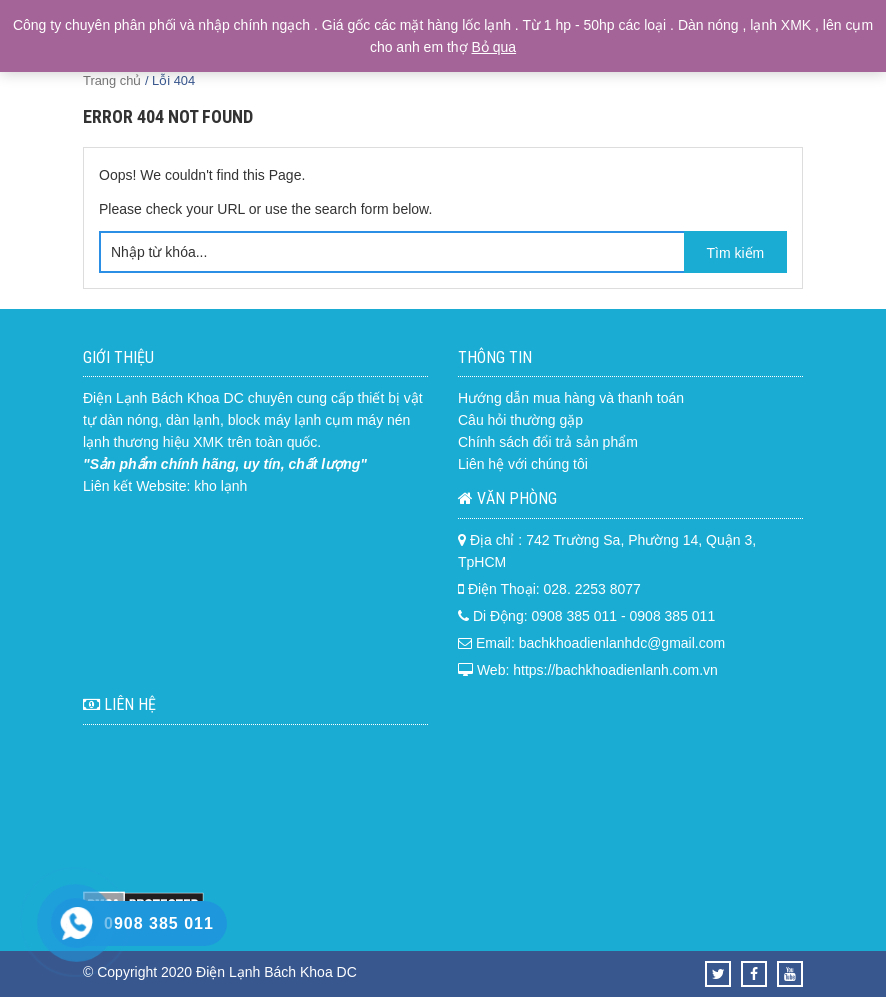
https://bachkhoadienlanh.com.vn (615, 670)
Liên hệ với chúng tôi (523, 464)
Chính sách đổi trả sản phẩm (548, 442)
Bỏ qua (494, 47)
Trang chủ (112, 80)
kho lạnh (220, 486)
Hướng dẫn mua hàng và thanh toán (571, 398)
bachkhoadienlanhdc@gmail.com (622, 643)
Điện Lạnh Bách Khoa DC (163, 398)
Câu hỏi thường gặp (520, 420)
